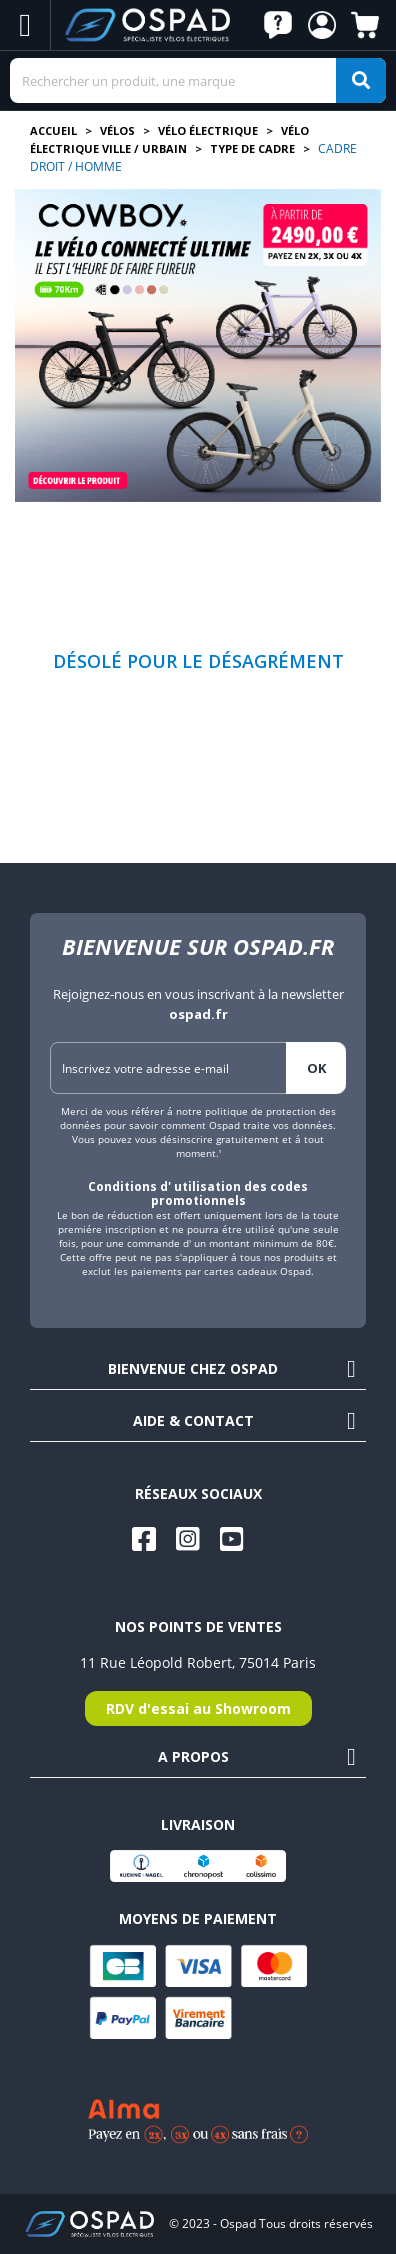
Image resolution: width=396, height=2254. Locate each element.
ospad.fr (198, 1014)
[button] (278, 25)
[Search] (198, 80)
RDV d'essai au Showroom (198, 1708)
